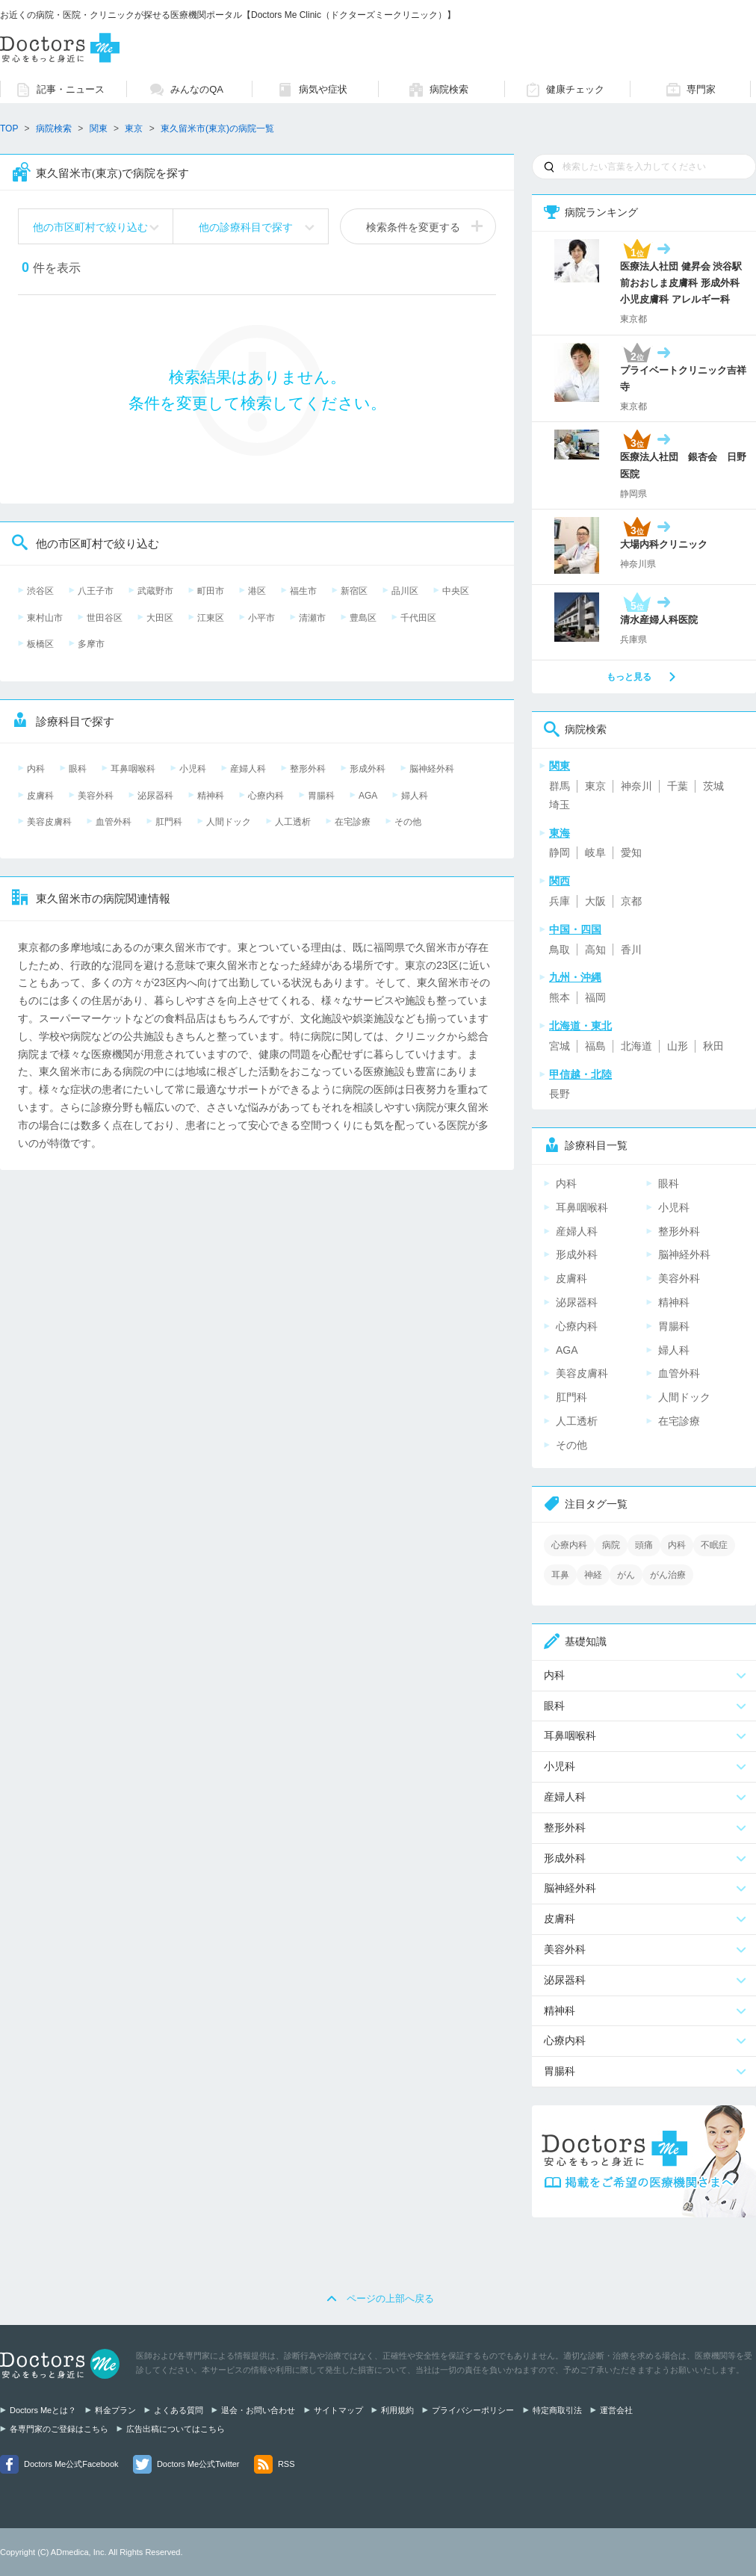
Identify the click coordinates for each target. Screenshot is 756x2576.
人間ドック (228, 822)
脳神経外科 (431, 769)
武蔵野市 (155, 591)
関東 (99, 128)
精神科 (210, 795)
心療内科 (266, 795)
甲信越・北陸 (580, 1074)
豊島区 (363, 618)
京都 (631, 901)
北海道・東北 (580, 1026)
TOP (9, 128)
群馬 (559, 786)
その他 (407, 822)
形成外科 (367, 769)
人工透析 (293, 822)
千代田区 (418, 618)
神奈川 (636, 786)
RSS (286, 2463)
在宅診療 (353, 822)
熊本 (559, 997)
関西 (559, 881)
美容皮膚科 (49, 822)
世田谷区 (105, 618)
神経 (593, 1575)
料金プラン (115, 2410)
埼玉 (559, 805)
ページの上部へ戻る (390, 2298)
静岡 (559, 852)
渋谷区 (40, 591)
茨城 (713, 786)
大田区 (159, 618)
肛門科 (168, 822)
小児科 (192, 769)
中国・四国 (575, 929)
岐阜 (595, 852)
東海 (559, 833)
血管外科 (113, 822)
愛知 (631, 852)
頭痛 (644, 1545)
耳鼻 (560, 1575)
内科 (36, 769)
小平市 (261, 618)
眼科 (78, 769)
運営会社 (616, 2410)
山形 (677, 1046)
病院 (611, 1545)
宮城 (559, 1046)
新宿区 (354, 591)
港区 (257, 591)
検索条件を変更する (413, 227)
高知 (595, 950)
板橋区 (40, 644)
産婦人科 (248, 769)
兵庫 (559, 901)
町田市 (210, 591)
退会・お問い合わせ (258, 2410)
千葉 (677, 786)
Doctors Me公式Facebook (71, 2463)
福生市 (303, 591)
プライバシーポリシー (473, 2410)
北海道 (636, 1046)
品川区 (404, 591)
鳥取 (559, 950)
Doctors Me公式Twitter (198, 2463)
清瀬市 (312, 618)
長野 (559, 1094)
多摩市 (91, 644)
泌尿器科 (155, 795)
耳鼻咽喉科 (133, 769)
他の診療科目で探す (246, 227)
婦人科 (414, 795)
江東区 (210, 618)
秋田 (713, 1046)
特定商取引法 (557, 2410)
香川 (631, 950)
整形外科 (308, 769)
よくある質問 (178, 2410)
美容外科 (96, 795)
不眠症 (714, 1545)
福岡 (595, 997)
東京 (595, 786)
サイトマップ (338, 2410)
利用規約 (397, 2410)
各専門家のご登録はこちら (59, 2428)
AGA (368, 795)
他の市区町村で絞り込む (90, 227)
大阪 (595, 901)
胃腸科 (321, 795)
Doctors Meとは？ (43, 2410)
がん (626, 1575)
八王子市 (96, 591)
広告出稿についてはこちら (175, 2428)
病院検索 (54, 128)
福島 (595, 1046)
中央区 (455, 591)
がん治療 (668, 1575)
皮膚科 (40, 795)
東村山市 (45, 618)
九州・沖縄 (575, 977)
